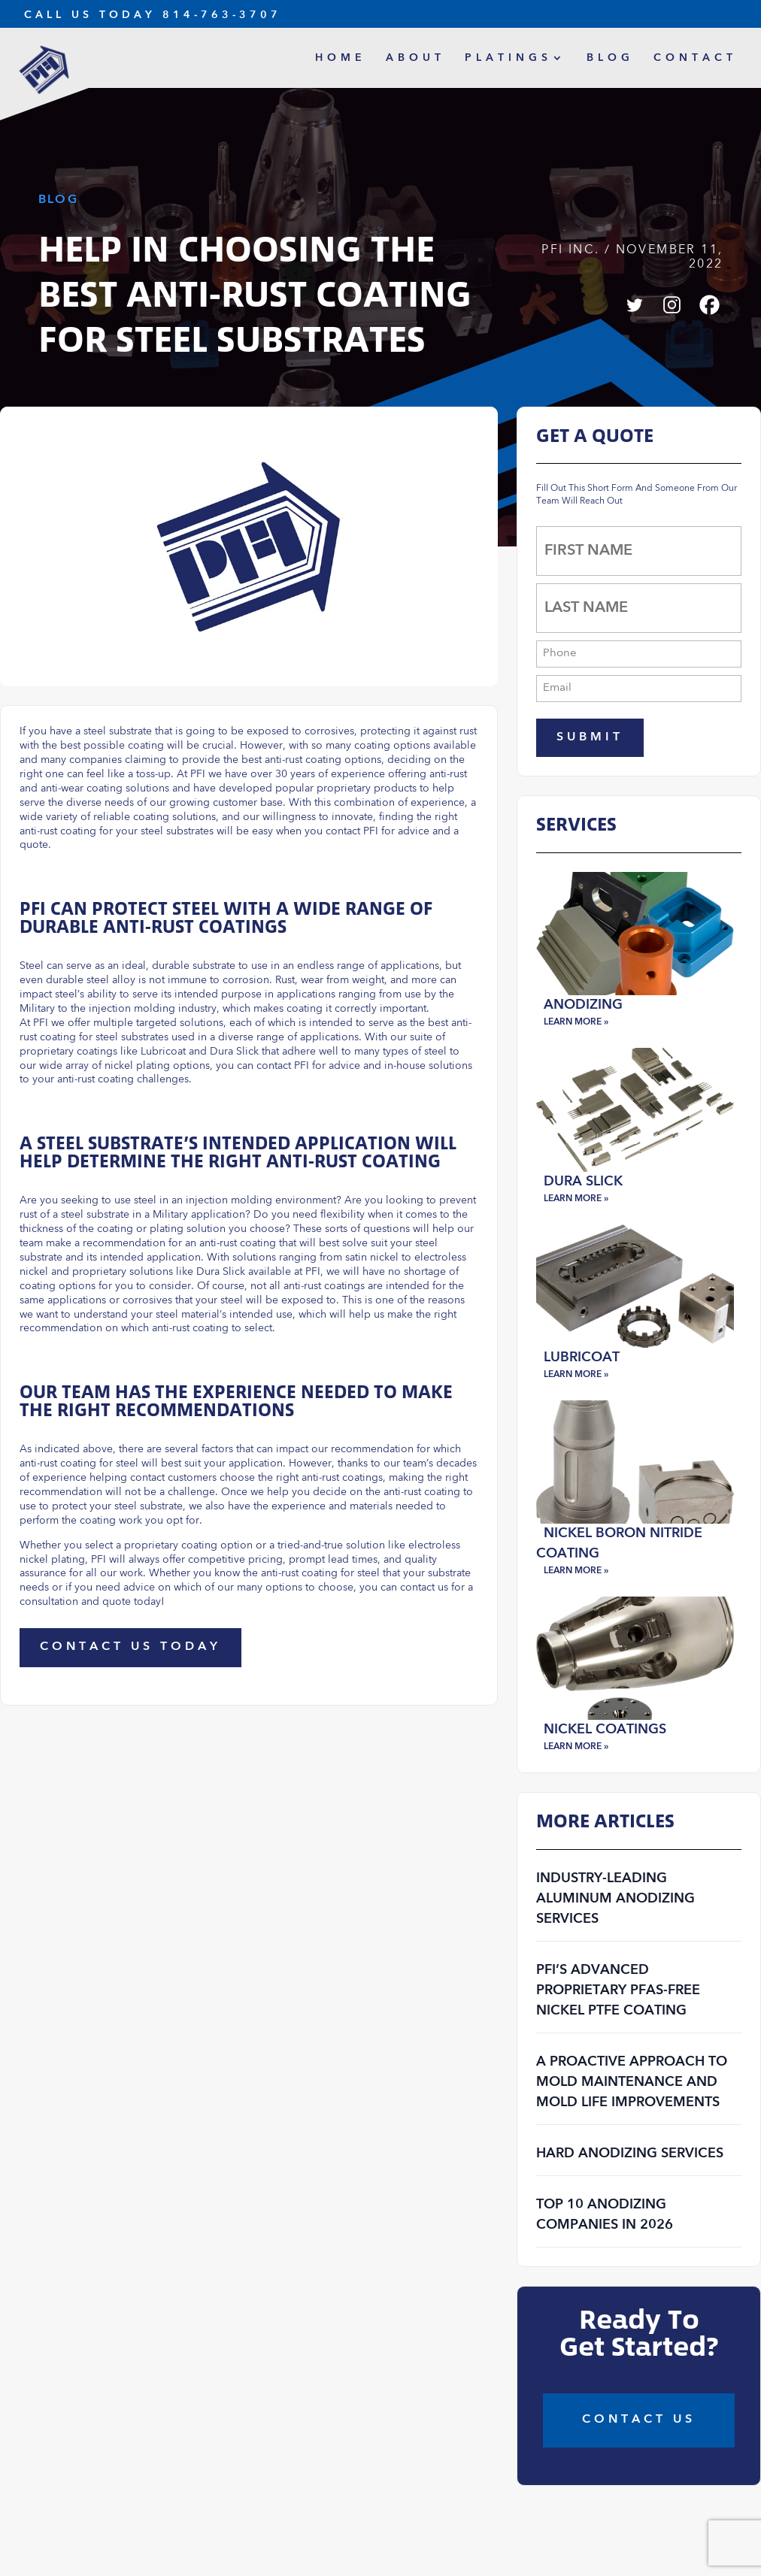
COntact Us (639, 2420)
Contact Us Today (130, 1647)
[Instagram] (672, 305)
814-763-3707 (221, 15)
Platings (508, 58)
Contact (695, 58)
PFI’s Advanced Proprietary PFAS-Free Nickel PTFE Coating (618, 1990)
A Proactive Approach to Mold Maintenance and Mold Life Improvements (631, 2082)
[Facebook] (709, 305)
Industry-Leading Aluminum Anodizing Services (615, 1899)
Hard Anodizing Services (629, 2153)
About (415, 58)
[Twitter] (634, 305)
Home (340, 58)
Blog (610, 58)
